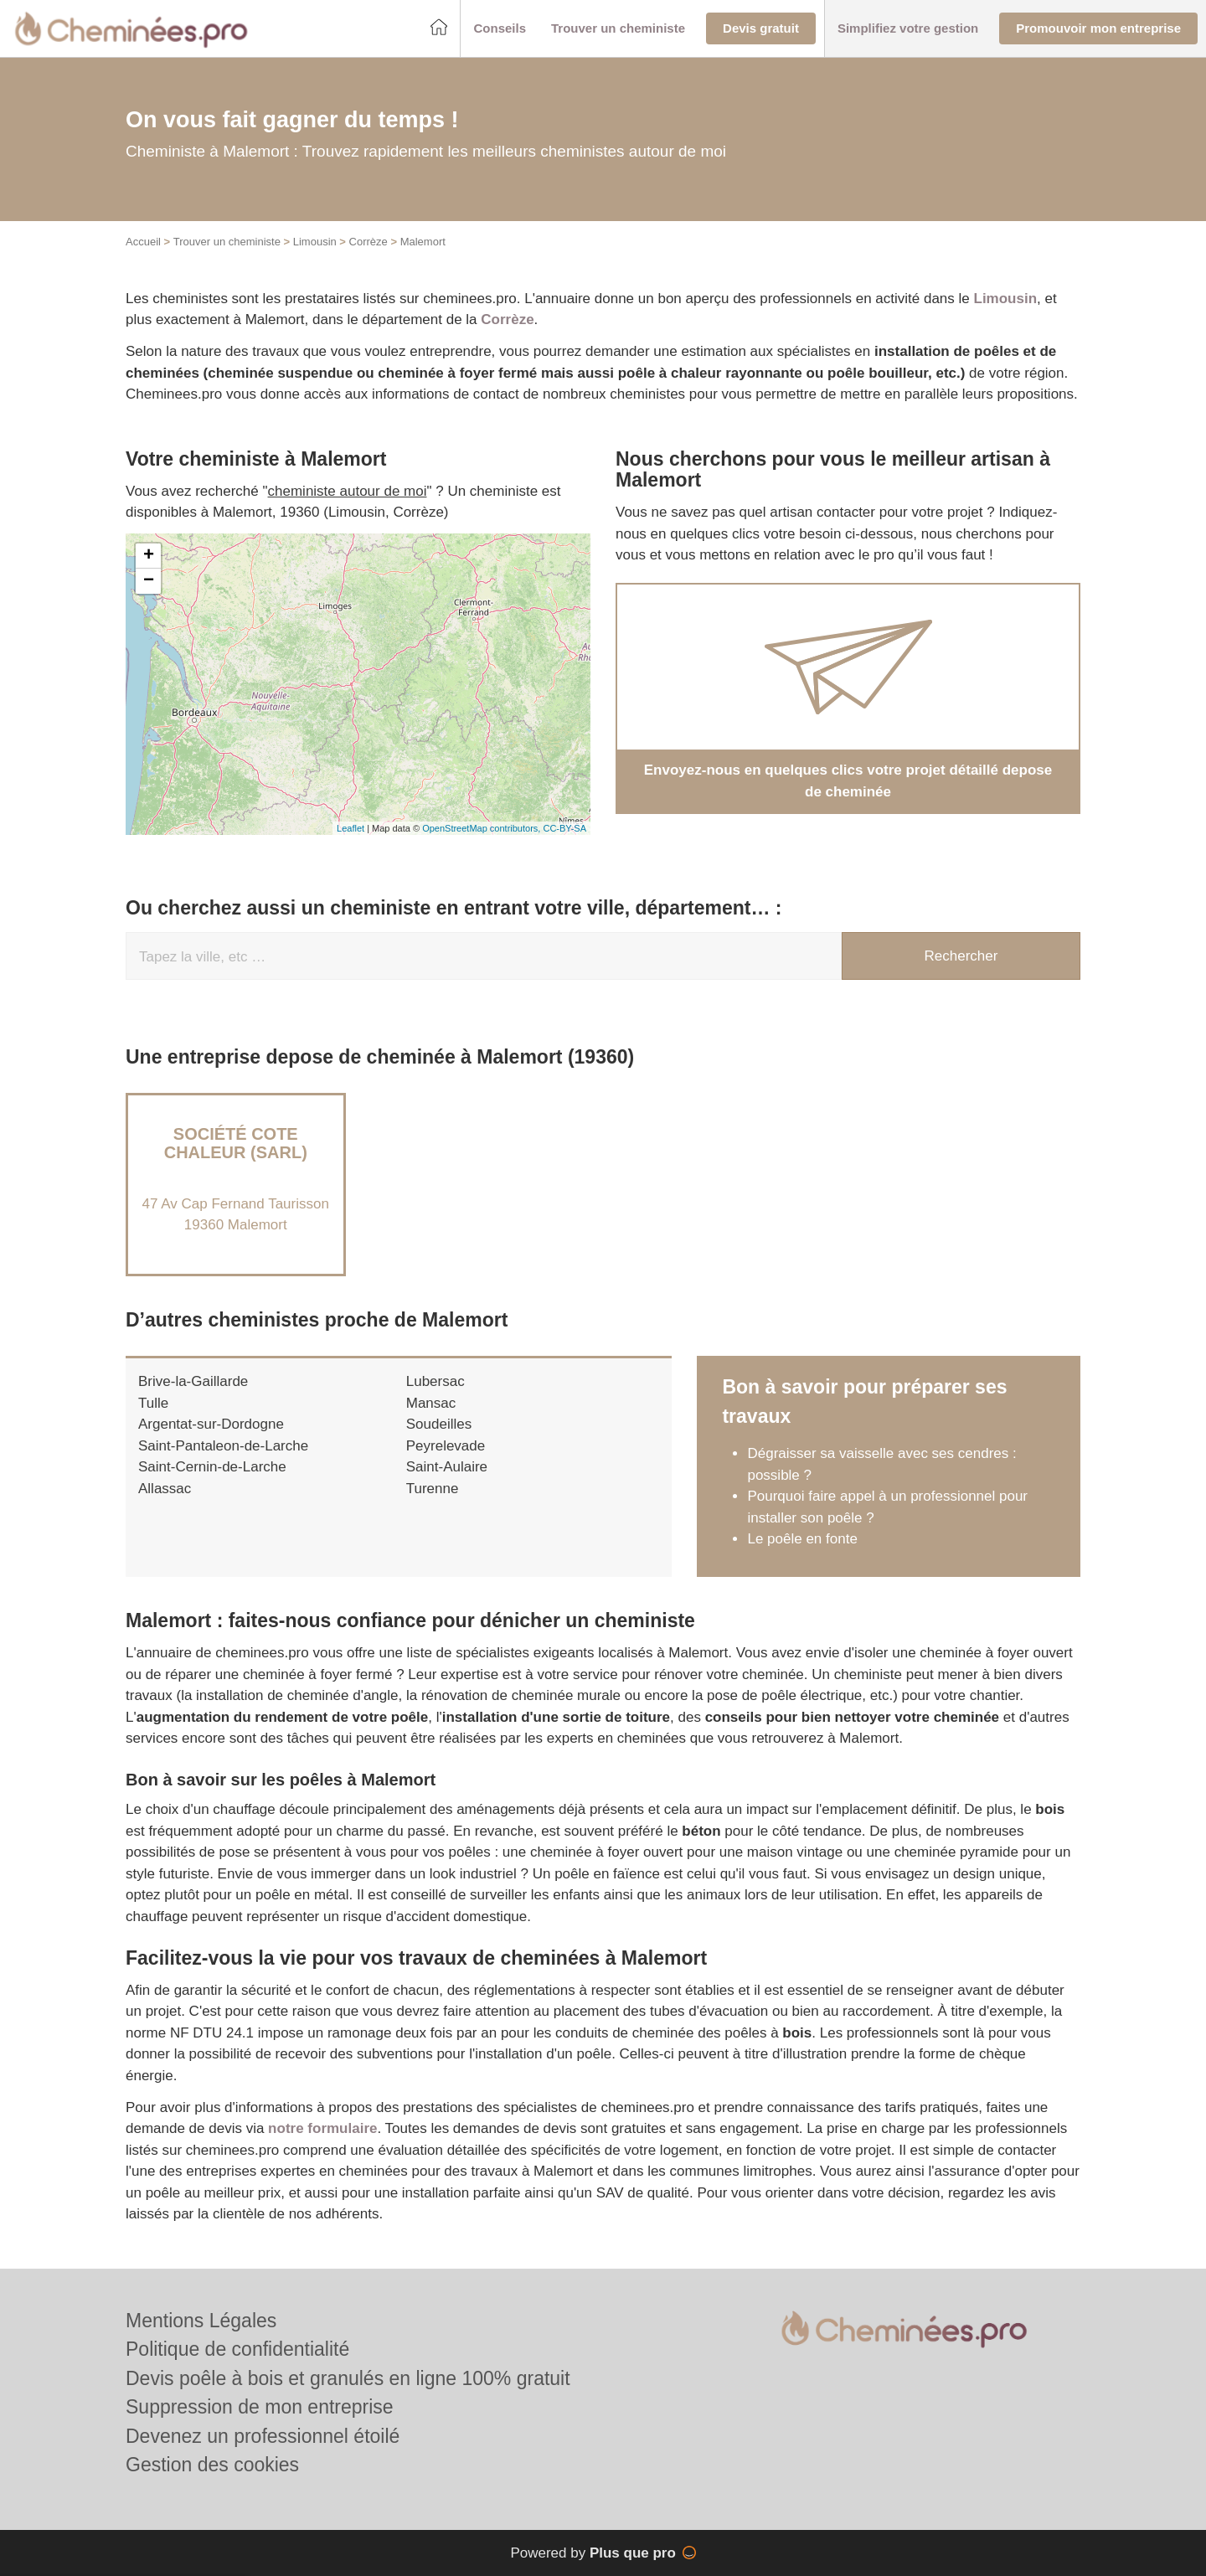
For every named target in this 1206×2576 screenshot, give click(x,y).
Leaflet (350, 828)
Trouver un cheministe (227, 241)
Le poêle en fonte (802, 1539)
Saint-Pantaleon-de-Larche (223, 1446)
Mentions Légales (201, 2320)
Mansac (431, 1403)
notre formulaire (322, 2128)
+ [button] (148, 556)
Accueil (143, 241)
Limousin (315, 241)
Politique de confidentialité (237, 2349)
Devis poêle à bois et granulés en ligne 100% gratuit (348, 2378)
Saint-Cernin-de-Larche (212, 1467)
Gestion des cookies (212, 2465)
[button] (500, 29)
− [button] (148, 581)
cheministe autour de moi (347, 491)
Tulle (153, 1403)
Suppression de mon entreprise (260, 2407)
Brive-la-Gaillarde (193, 1381)
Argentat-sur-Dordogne (211, 1424)
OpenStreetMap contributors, (482, 828)
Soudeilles (439, 1424)
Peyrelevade (446, 1446)
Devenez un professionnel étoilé (262, 2436)
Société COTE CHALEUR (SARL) (235, 1143)
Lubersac (435, 1381)
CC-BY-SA (564, 828)
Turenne (432, 1489)
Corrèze (368, 241)
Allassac (164, 1489)
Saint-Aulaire (446, 1467)
